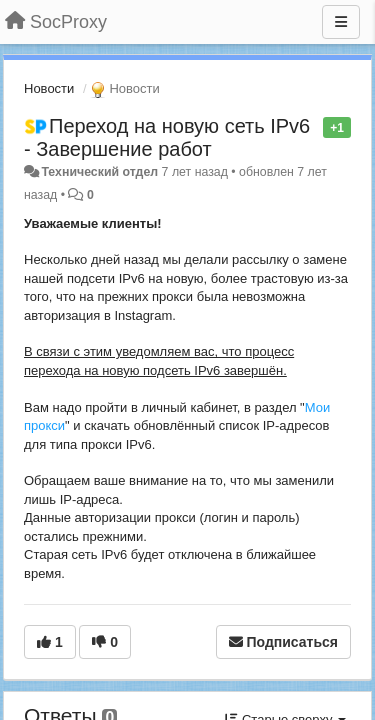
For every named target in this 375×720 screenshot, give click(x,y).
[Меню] (341, 22)
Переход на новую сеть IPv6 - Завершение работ (167, 137)
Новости (49, 88)
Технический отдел (99, 172)
